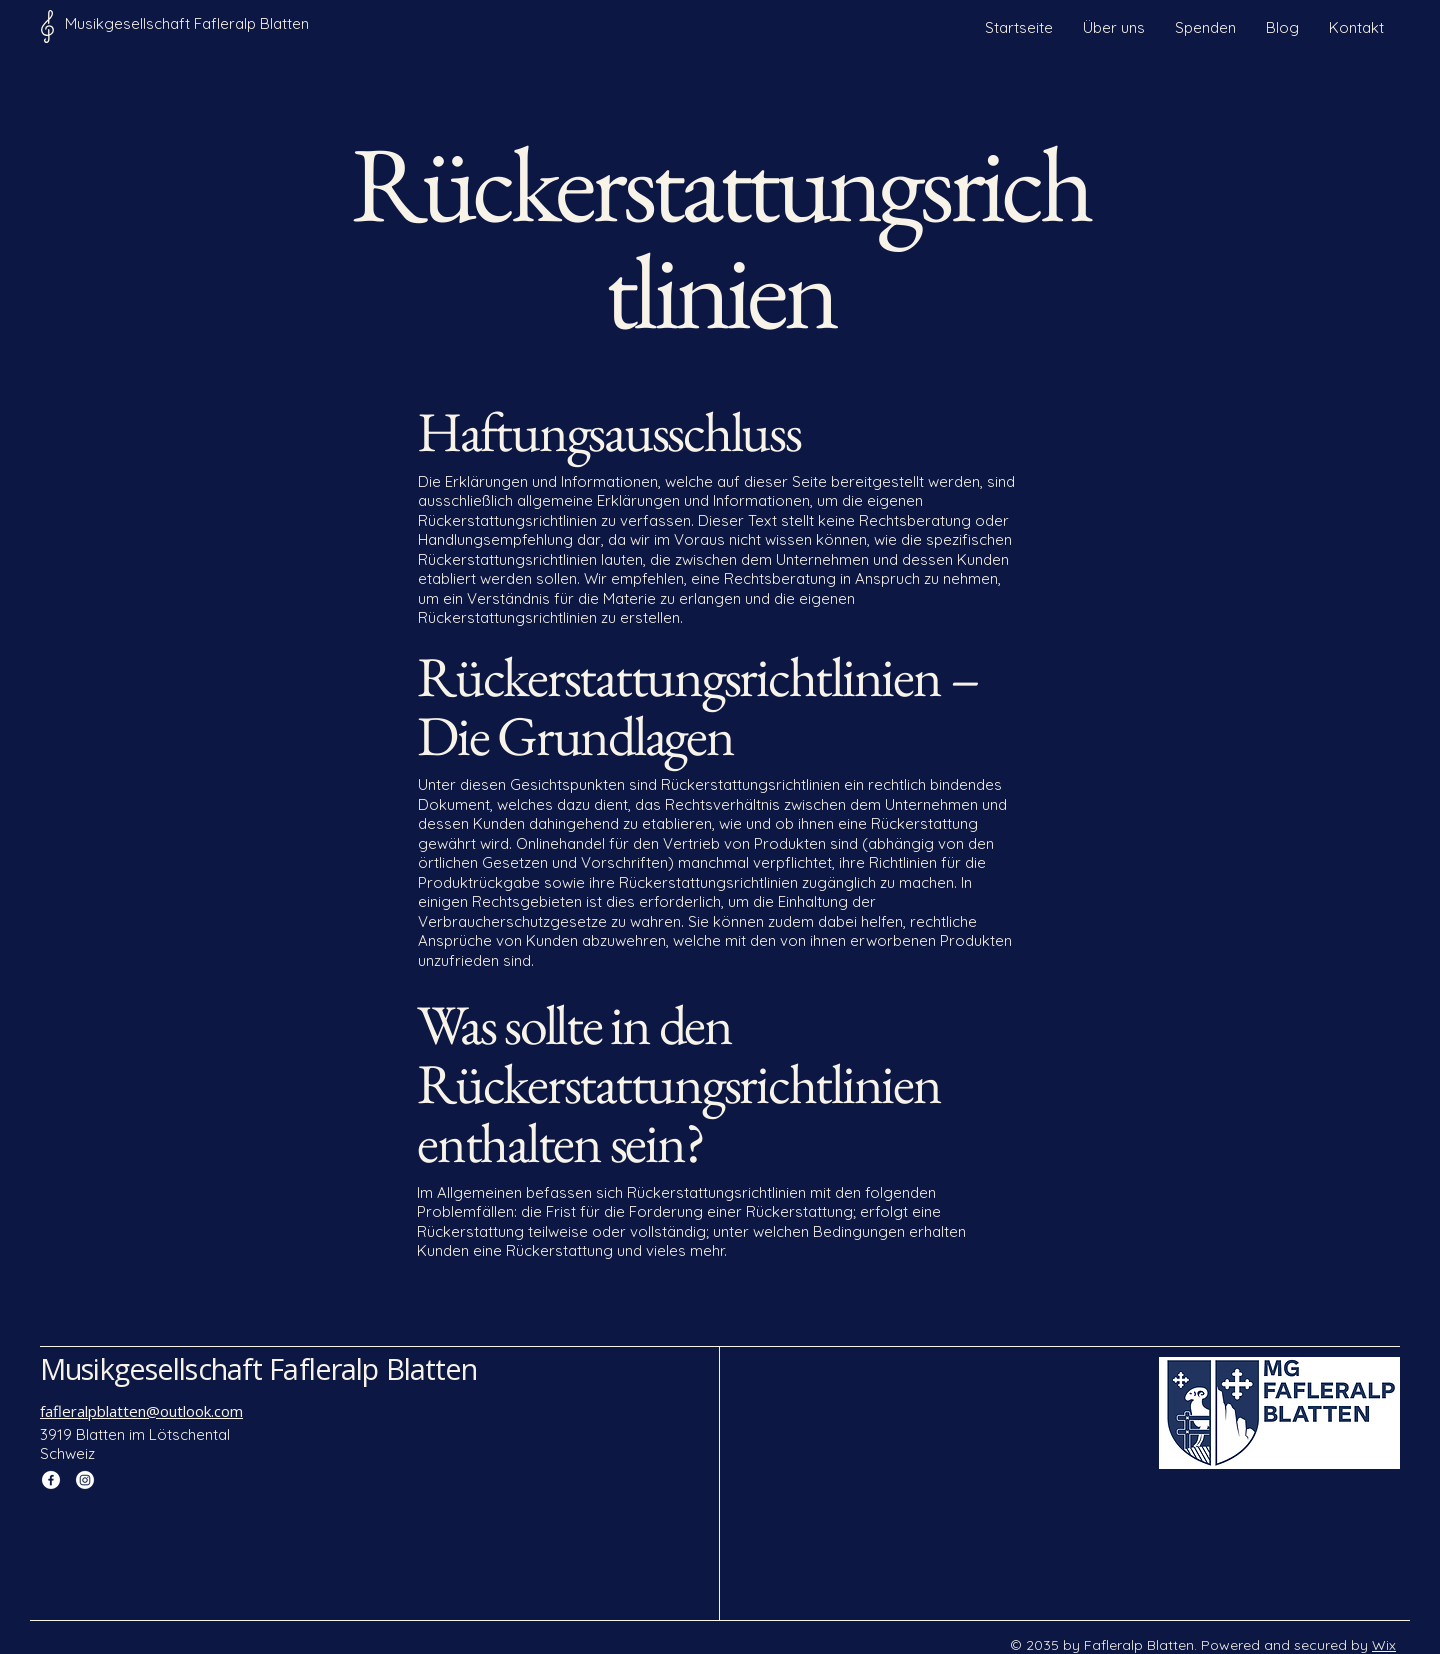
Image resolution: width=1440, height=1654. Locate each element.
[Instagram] (85, 1480)
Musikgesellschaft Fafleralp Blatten (259, 1368)
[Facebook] (51, 1480)
